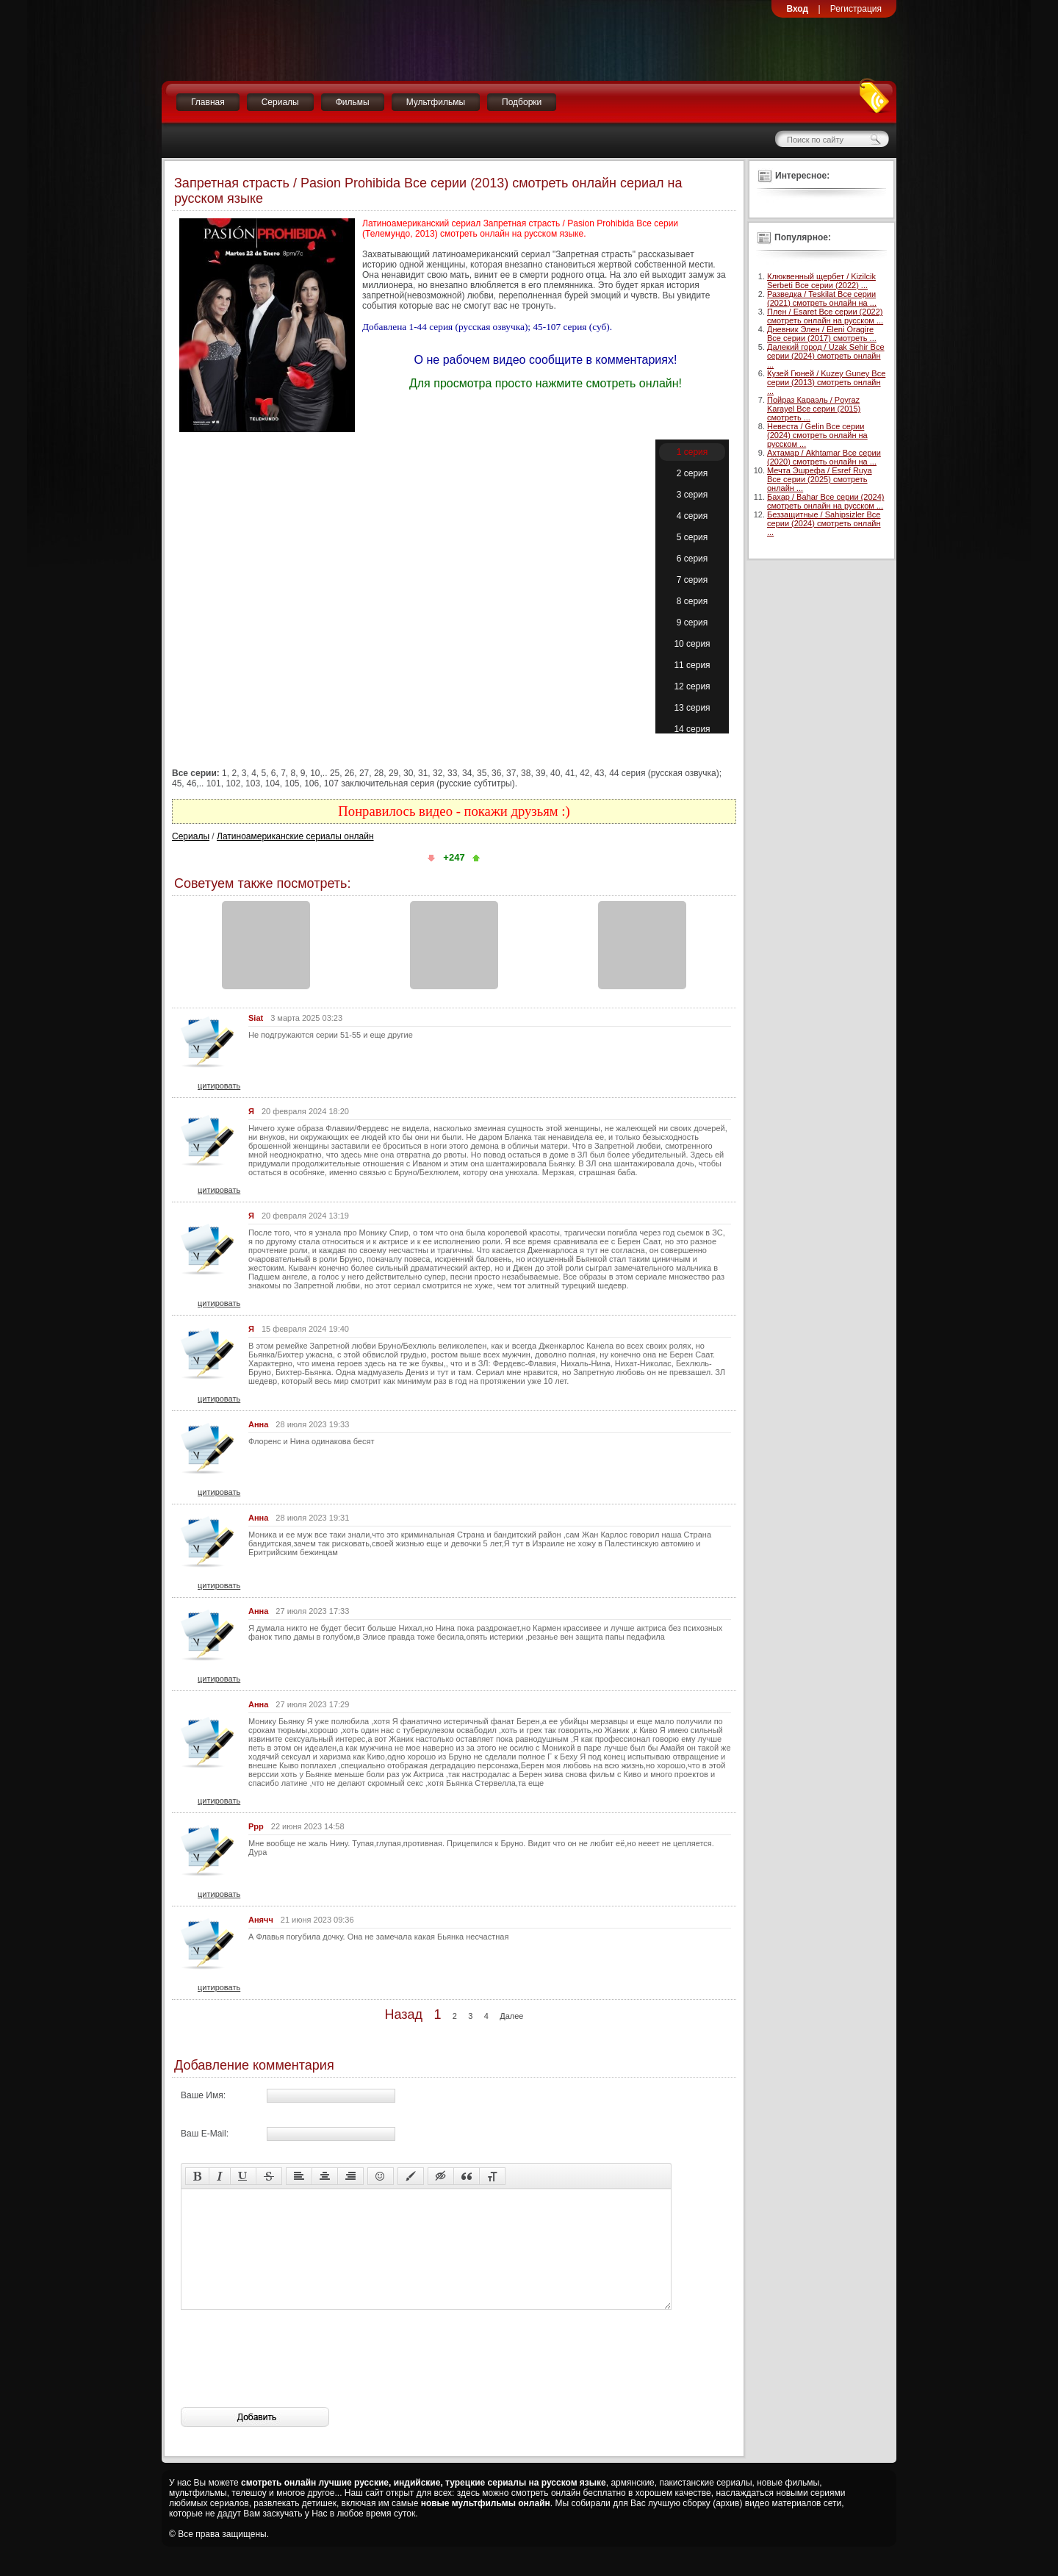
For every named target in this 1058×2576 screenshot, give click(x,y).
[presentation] (292, 2380)
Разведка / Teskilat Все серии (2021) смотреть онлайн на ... (822, 298)
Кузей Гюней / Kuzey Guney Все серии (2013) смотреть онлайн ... (826, 382)
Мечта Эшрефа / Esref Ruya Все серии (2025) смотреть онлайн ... (819, 479)
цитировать (219, 1085)
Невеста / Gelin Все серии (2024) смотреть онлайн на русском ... (817, 435)
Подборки (521, 102)
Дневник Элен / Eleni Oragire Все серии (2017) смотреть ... (822, 333)
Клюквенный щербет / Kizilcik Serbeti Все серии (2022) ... (821, 281)
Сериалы (280, 102)
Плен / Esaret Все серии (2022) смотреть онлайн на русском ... (825, 316)
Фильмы (353, 102)
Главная (208, 102)
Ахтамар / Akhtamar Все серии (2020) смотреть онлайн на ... (824, 457)
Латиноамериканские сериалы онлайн (295, 836)
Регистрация (856, 9)
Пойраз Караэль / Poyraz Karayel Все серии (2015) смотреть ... (813, 408)
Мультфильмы (435, 102)
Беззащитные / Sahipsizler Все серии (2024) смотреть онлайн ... (824, 523)
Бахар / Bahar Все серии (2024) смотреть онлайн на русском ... (825, 501)
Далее (511, 2016)
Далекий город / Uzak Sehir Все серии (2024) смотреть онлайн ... (826, 355)
